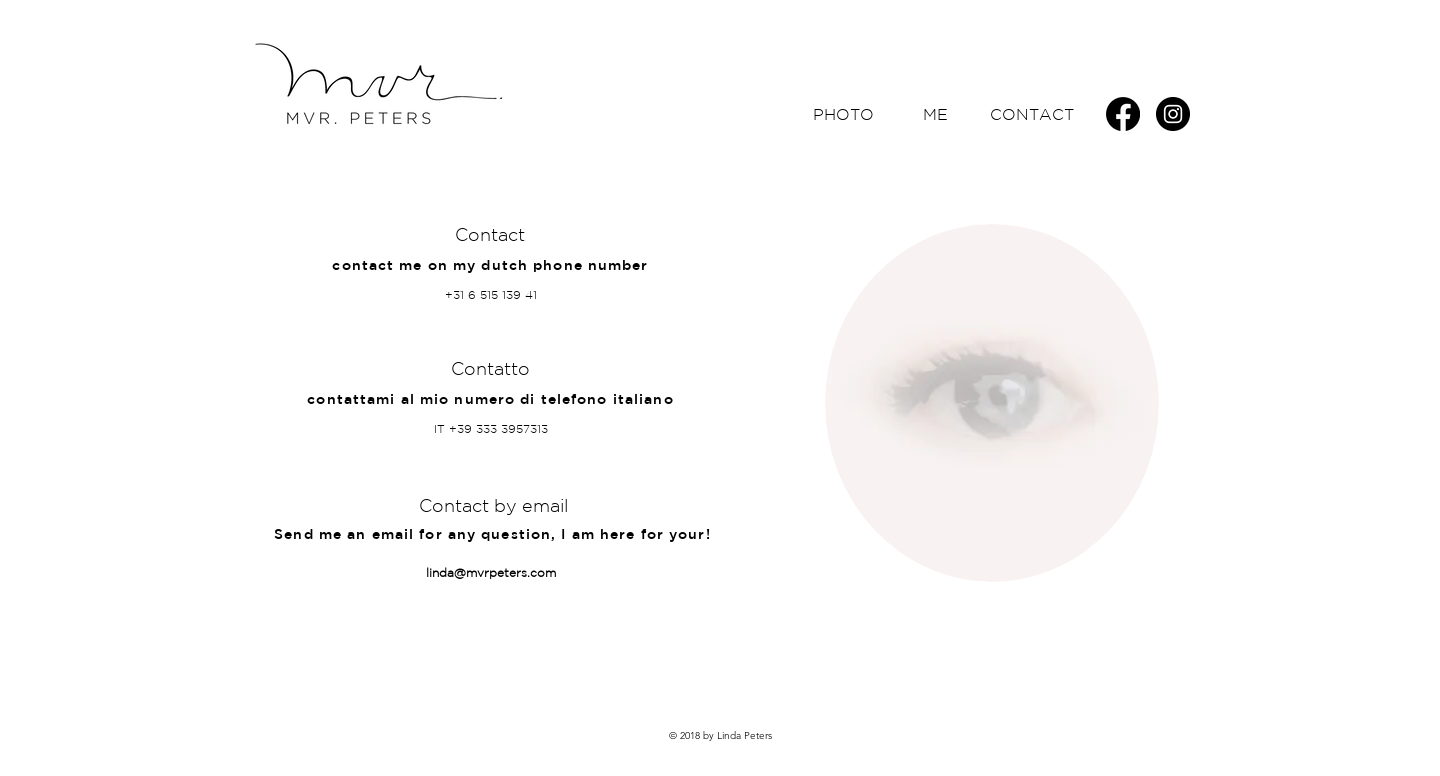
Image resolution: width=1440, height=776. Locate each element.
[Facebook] (1123, 114)
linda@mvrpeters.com (491, 572)
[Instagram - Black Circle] (1173, 114)
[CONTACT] (1032, 114)
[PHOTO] (843, 114)
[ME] (935, 114)
